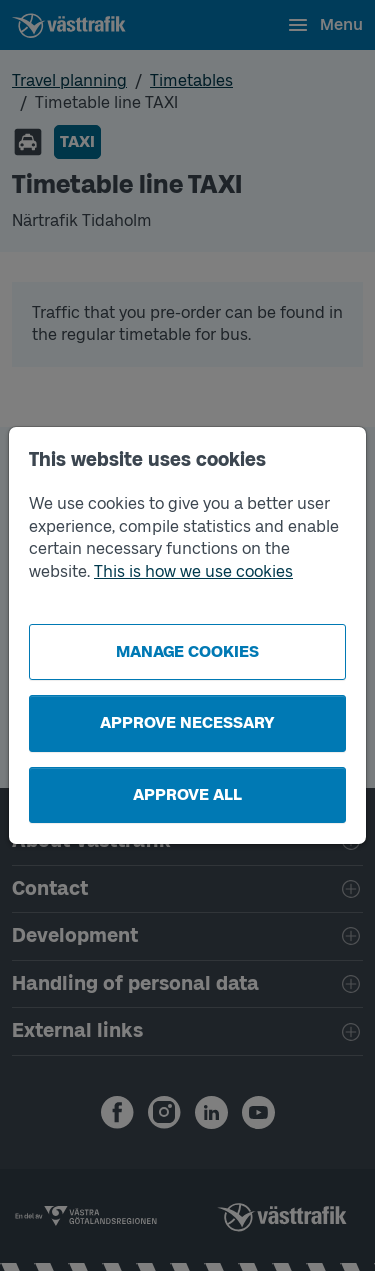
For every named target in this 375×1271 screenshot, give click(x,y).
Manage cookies (187, 651)
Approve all (187, 794)
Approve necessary (187, 722)
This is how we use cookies (193, 571)
